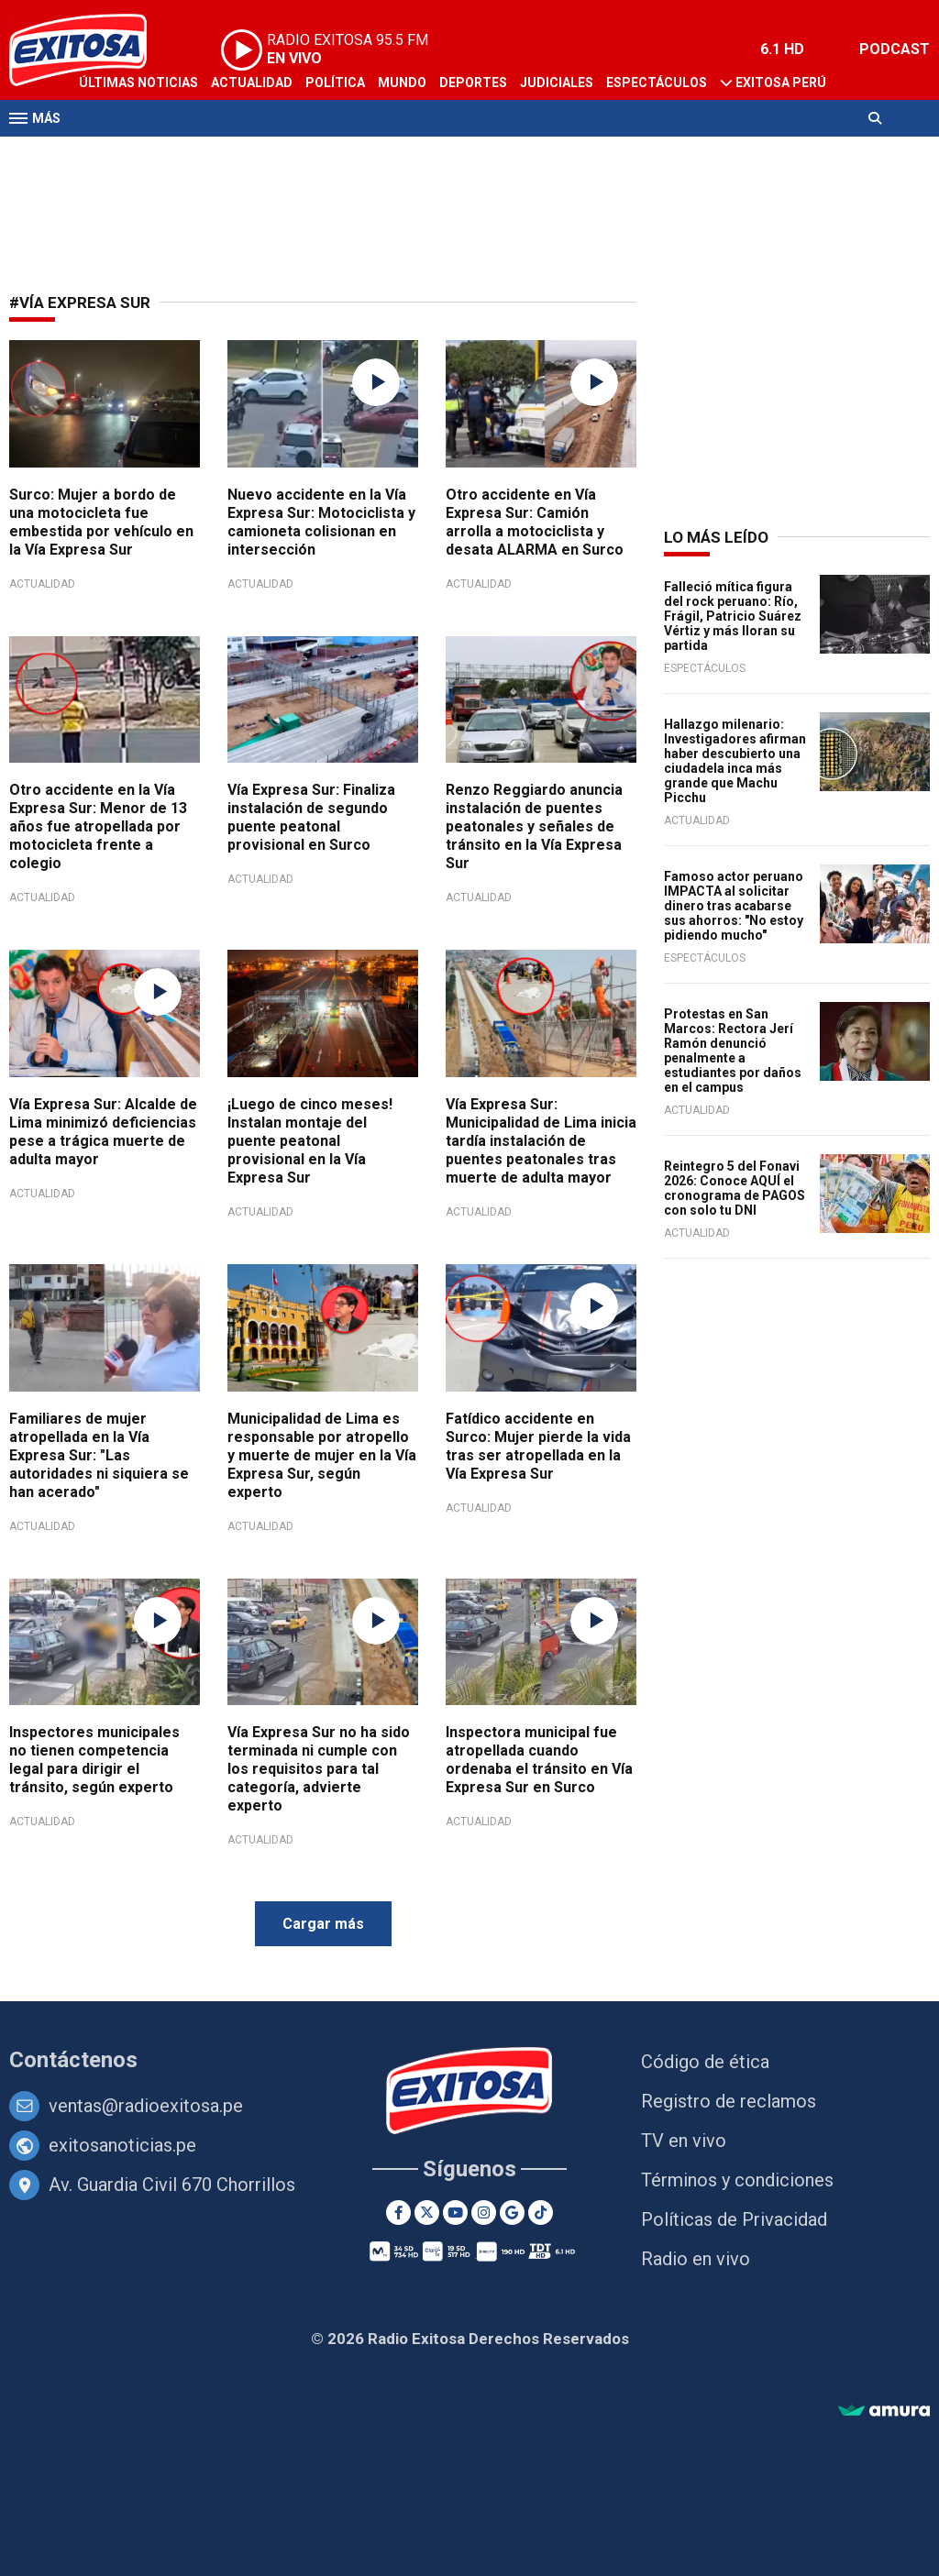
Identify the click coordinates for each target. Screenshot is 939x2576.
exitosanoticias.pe (122, 2145)
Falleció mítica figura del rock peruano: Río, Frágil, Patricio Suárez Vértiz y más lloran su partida (732, 616)
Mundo (402, 82)
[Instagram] (483, 2212)
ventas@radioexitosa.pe (146, 2106)
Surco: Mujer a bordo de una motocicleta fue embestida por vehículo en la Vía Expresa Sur (101, 522)
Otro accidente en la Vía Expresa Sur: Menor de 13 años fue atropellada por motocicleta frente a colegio (98, 826)
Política (335, 82)
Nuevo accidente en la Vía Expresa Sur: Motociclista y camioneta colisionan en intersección (321, 522)
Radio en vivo (695, 2259)
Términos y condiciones (737, 2180)
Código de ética (705, 2062)
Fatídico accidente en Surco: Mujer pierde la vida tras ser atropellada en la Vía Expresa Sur (538, 1446)
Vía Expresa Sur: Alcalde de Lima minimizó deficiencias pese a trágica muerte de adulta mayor (103, 1131)
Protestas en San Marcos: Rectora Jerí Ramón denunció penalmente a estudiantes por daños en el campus (732, 1051)
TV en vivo (683, 2141)
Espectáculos (656, 82)
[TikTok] (540, 2212)
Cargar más (323, 1923)
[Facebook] (398, 2212)
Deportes (473, 82)
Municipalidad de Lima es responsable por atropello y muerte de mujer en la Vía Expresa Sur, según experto (321, 1455)
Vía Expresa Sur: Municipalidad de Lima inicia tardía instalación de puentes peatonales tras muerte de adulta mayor (541, 1140)
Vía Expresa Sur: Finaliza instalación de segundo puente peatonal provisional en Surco (311, 817)
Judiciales (556, 82)
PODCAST (894, 49)
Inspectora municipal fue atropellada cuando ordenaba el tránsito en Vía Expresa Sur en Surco (539, 1759)
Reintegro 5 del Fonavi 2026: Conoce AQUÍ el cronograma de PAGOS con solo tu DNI (734, 1188)
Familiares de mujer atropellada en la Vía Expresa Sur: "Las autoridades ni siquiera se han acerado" (99, 1455)
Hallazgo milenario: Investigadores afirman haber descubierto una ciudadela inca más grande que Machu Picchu (735, 761)
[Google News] (512, 2212)
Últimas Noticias (138, 82)
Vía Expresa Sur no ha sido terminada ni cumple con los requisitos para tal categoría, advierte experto (318, 1768)
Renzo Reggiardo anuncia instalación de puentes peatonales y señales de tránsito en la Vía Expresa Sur (534, 826)
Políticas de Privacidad (734, 2219)
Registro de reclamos (728, 2101)
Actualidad (252, 82)
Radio (184, 154)
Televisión (115, 154)
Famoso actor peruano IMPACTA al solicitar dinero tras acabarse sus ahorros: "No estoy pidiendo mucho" (733, 905)
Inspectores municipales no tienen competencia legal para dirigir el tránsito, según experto (94, 1759)
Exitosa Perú (780, 82)
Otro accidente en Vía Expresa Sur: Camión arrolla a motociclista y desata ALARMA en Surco (535, 522)
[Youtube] (455, 2212)
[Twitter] (426, 2212)
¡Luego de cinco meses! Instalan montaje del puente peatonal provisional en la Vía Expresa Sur (309, 1140)
